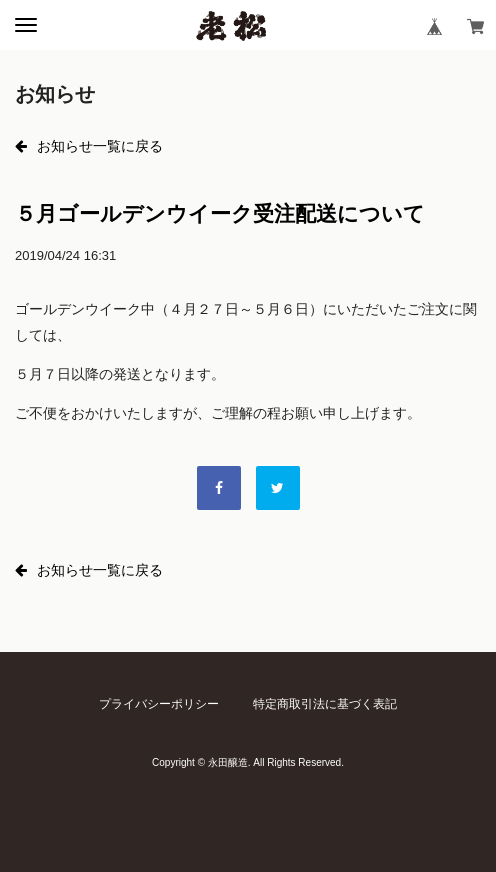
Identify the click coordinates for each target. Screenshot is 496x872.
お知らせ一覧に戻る (89, 146)
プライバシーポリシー (159, 704)
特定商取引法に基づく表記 (325, 704)
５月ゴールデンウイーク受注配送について (220, 213)
